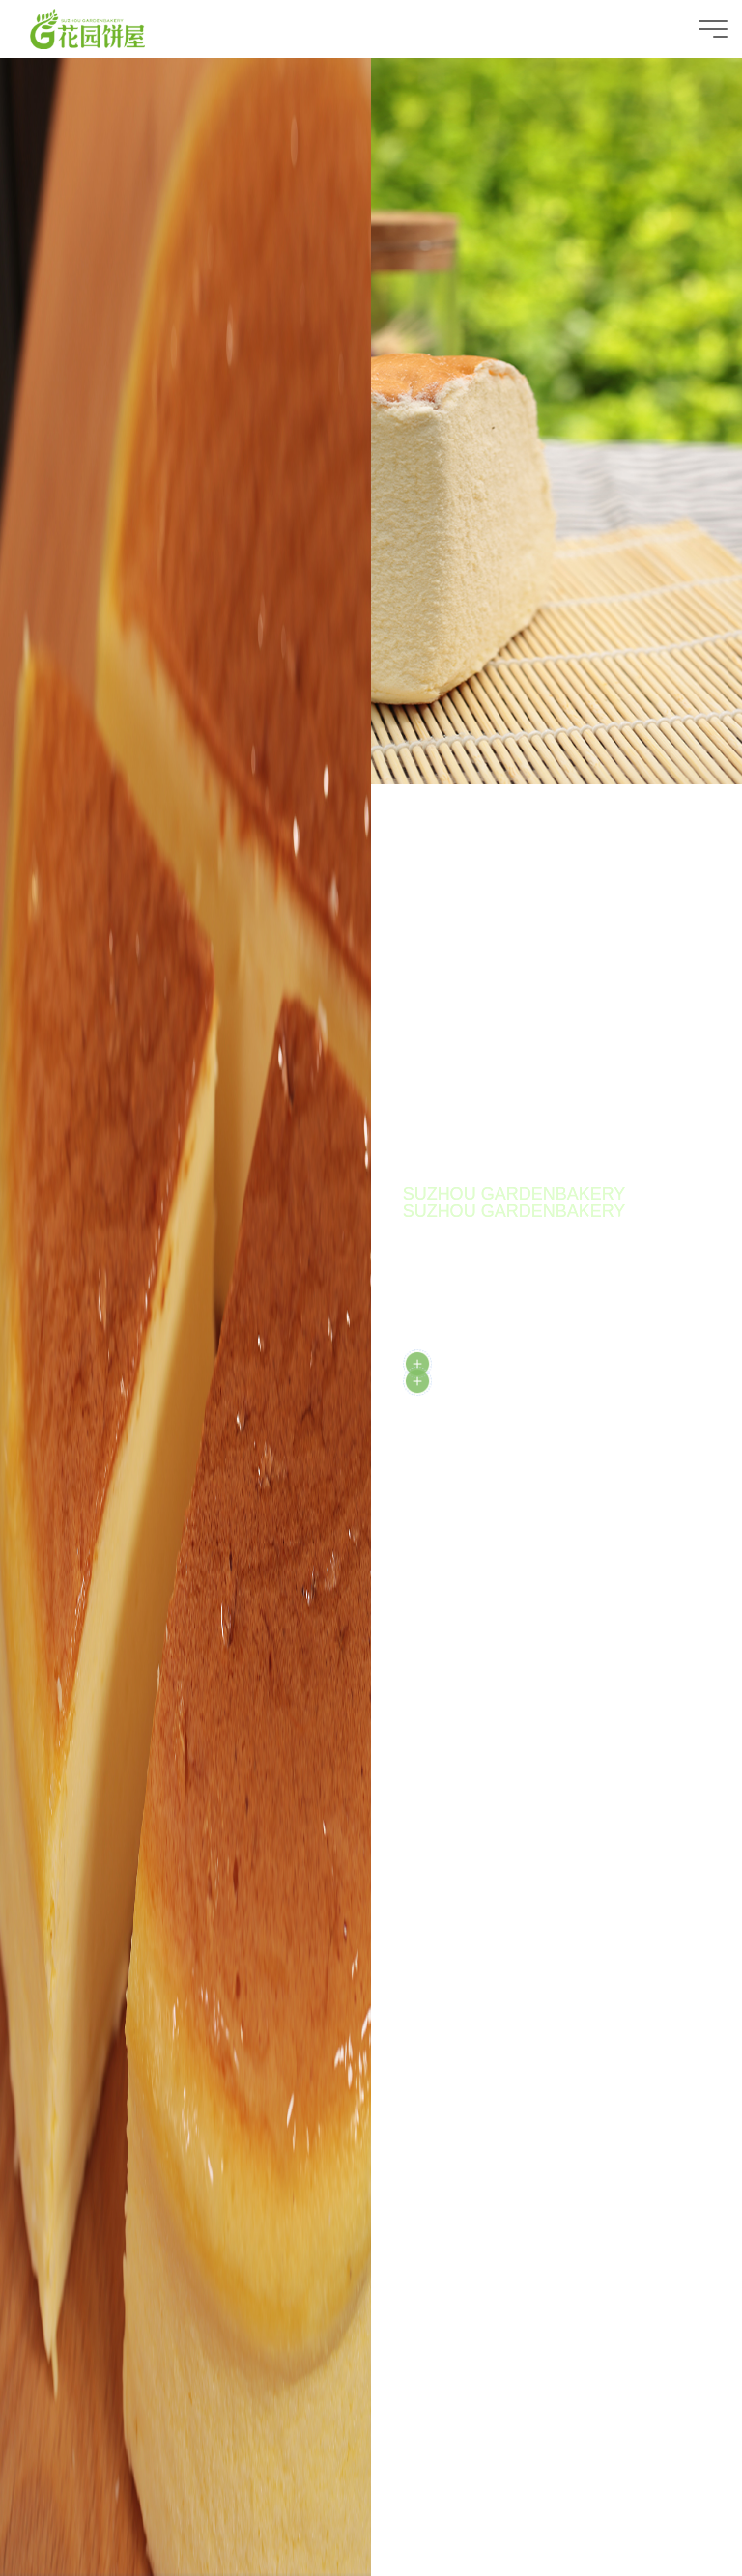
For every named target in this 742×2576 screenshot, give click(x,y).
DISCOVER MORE (496, 1381)
